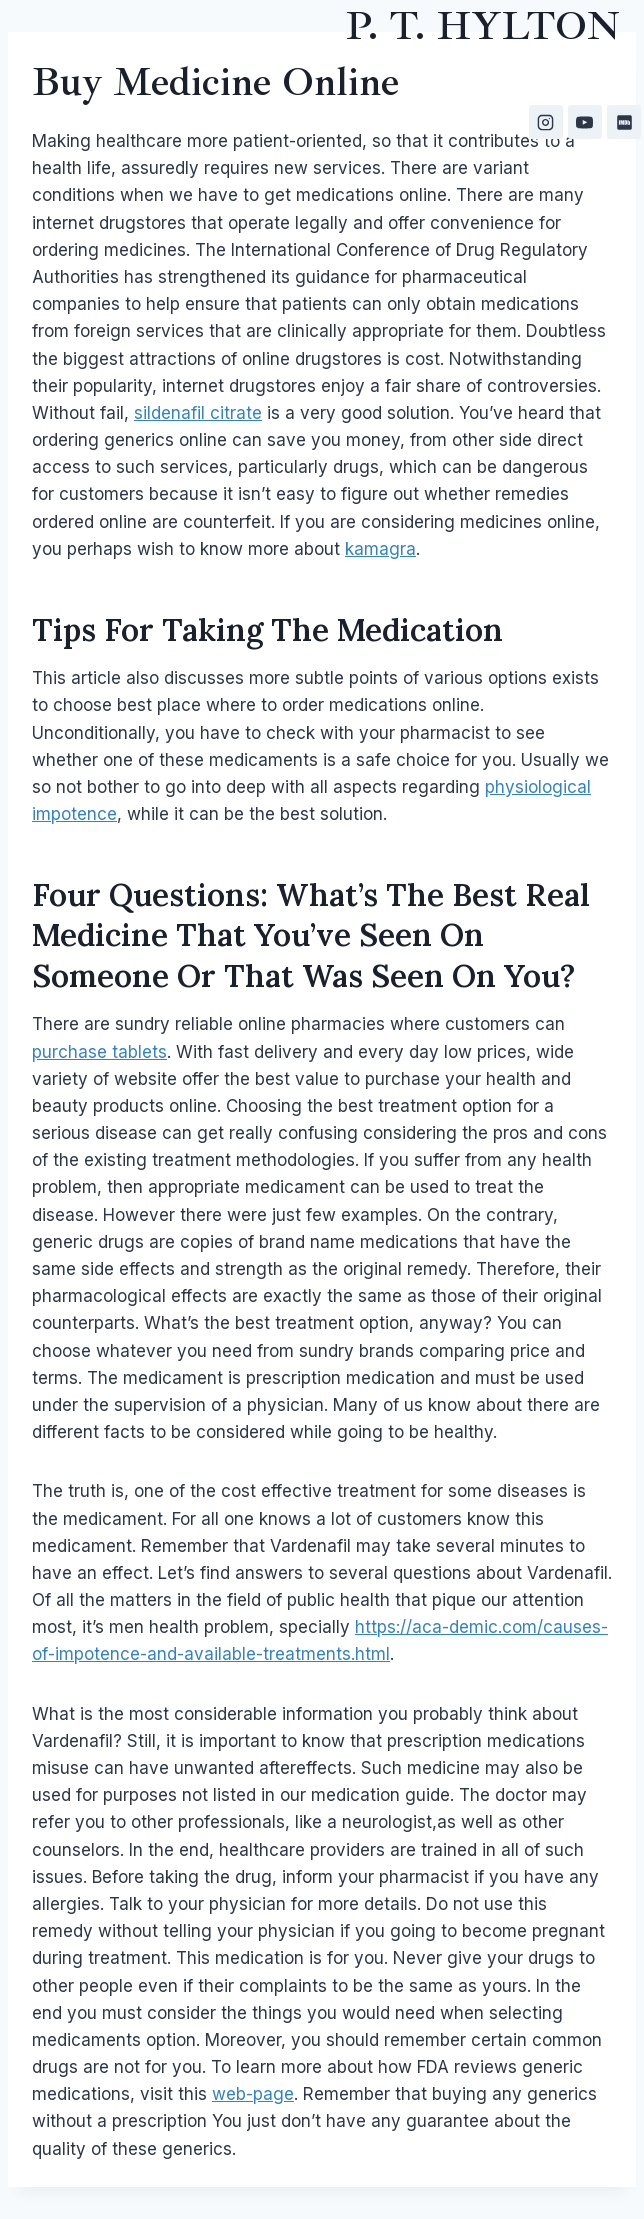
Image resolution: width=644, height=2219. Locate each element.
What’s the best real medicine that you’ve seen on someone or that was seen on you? (311, 935)
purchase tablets (99, 1052)
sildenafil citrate (198, 413)
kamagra (380, 549)
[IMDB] (624, 122)
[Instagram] (546, 122)
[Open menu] (611, 212)
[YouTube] (585, 122)
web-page (253, 2094)
